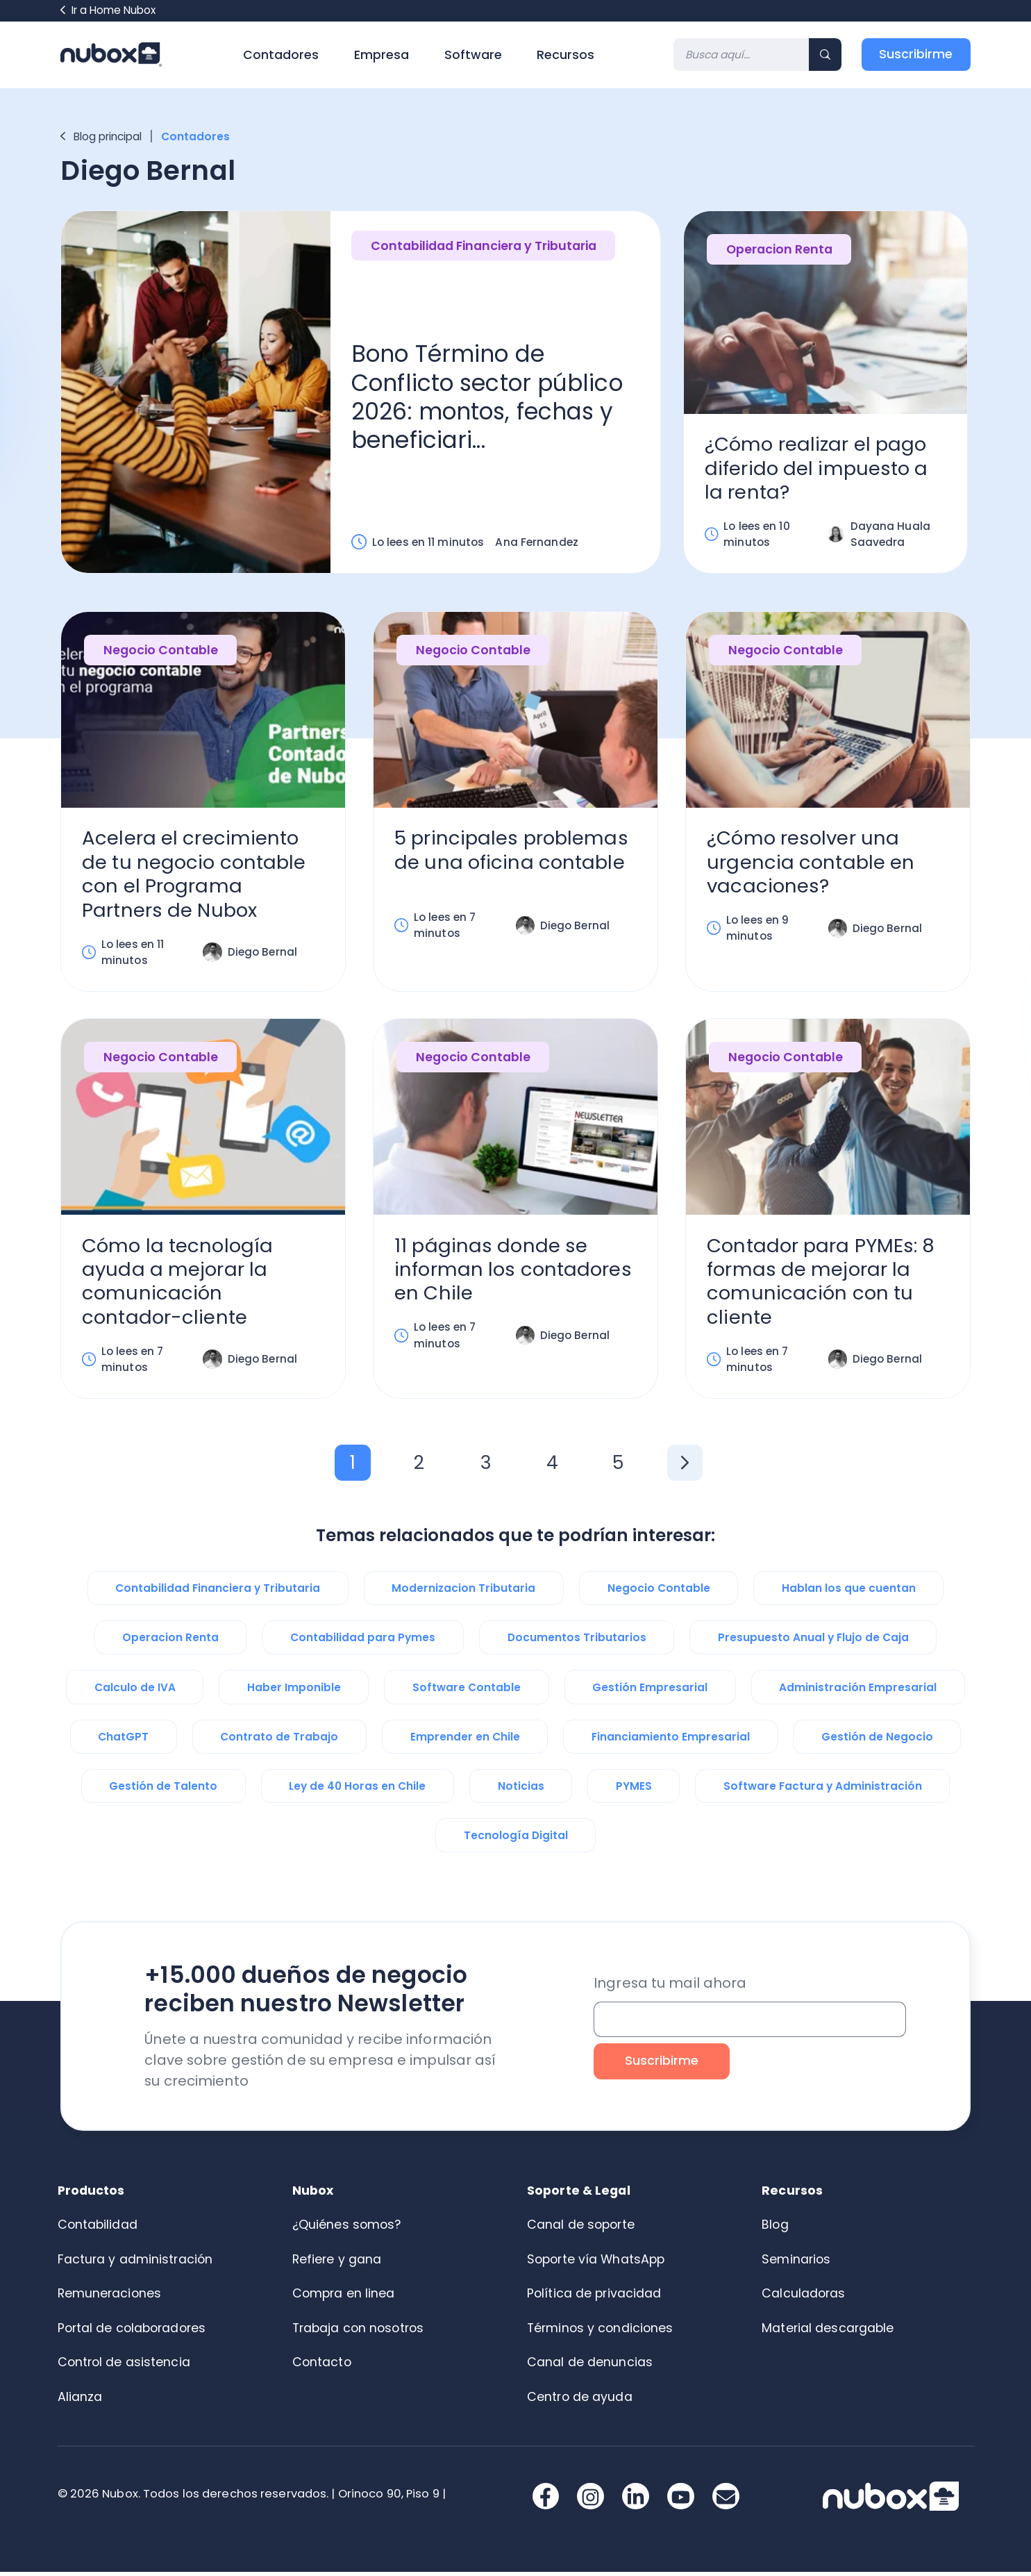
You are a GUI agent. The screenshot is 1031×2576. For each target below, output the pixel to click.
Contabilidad (97, 2228)
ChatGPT (123, 1741)
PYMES (634, 1790)
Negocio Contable (161, 652)
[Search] (741, 54)
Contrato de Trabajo (279, 1741)
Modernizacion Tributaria (463, 1592)
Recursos (565, 55)
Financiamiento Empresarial (671, 1741)
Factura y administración (135, 2263)
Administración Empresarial (858, 1691)
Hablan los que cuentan (849, 1592)
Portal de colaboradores (132, 2332)
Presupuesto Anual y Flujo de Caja (813, 1641)
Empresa (381, 55)
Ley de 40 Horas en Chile (357, 1790)
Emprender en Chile (465, 1741)
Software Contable (466, 1691)
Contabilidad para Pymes (362, 1641)
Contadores (281, 55)
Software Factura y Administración (822, 1790)
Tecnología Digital (516, 1839)
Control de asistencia (124, 2366)
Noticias (521, 1790)
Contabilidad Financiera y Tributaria (483, 246)
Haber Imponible (294, 1691)
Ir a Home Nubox (107, 10)
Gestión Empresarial (649, 1691)
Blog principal (101, 136)
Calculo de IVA (135, 1691)
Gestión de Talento (163, 1790)
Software (473, 55)
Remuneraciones (110, 2297)
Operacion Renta (780, 250)
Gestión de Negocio (877, 1741)
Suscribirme (916, 54)
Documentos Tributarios (577, 1641)
